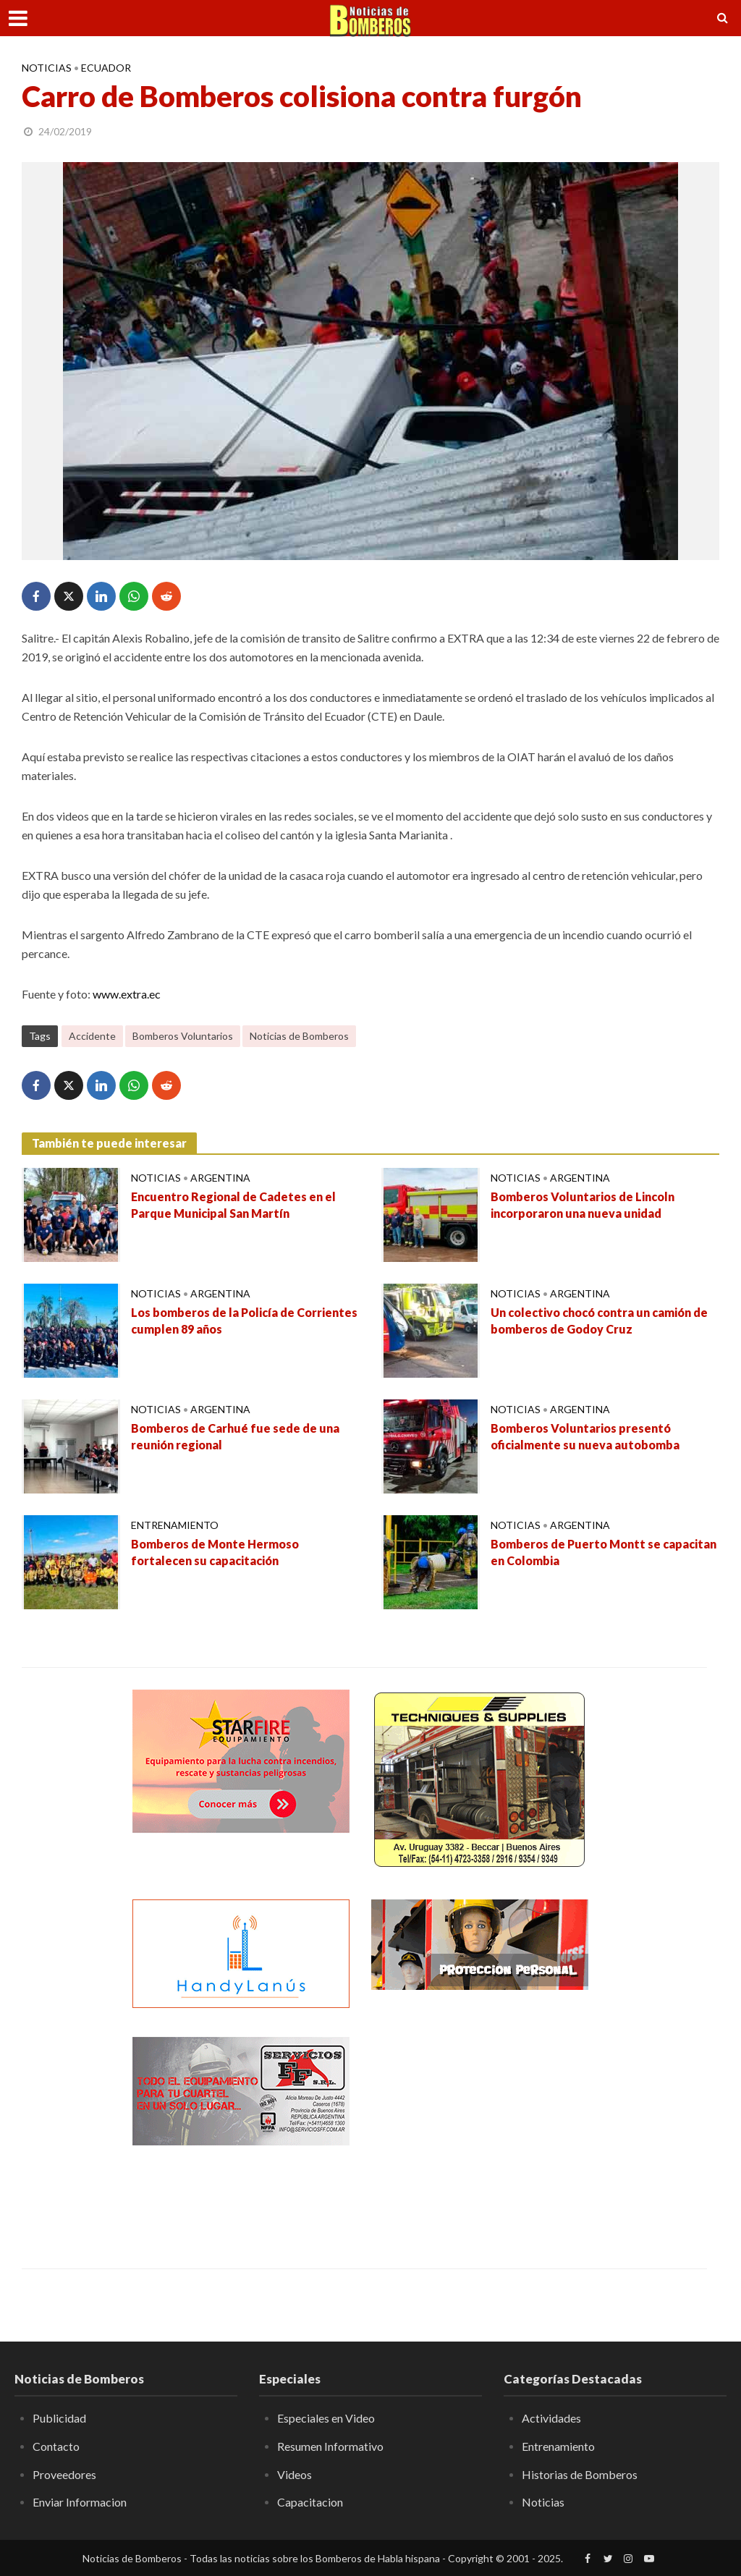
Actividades (551, 2418)
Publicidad (59, 2418)
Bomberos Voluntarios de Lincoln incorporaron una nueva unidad (582, 1205)
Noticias (47, 68)
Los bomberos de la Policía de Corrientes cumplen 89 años (244, 1320)
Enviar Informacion (80, 2502)
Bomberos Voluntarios (182, 1036)
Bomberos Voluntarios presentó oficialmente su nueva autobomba (585, 1436)
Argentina (220, 1178)
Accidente (92, 1036)
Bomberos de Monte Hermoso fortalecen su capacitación (215, 1552)
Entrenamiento (175, 1525)
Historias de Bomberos (580, 2474)
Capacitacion (310, 2502)
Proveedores (64, 2474)
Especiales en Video (326, 2418)
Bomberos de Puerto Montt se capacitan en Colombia (603, 1552)
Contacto (56, 2446)
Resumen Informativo (330, 2446)
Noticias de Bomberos (299, 1036)
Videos (294, 2474)
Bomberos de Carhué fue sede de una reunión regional (235, 1436)
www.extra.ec (127, 994)
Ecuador (106, 68)
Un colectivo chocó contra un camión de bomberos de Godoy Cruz (599, 1320)
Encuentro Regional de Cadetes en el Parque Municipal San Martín (233, 1205)
